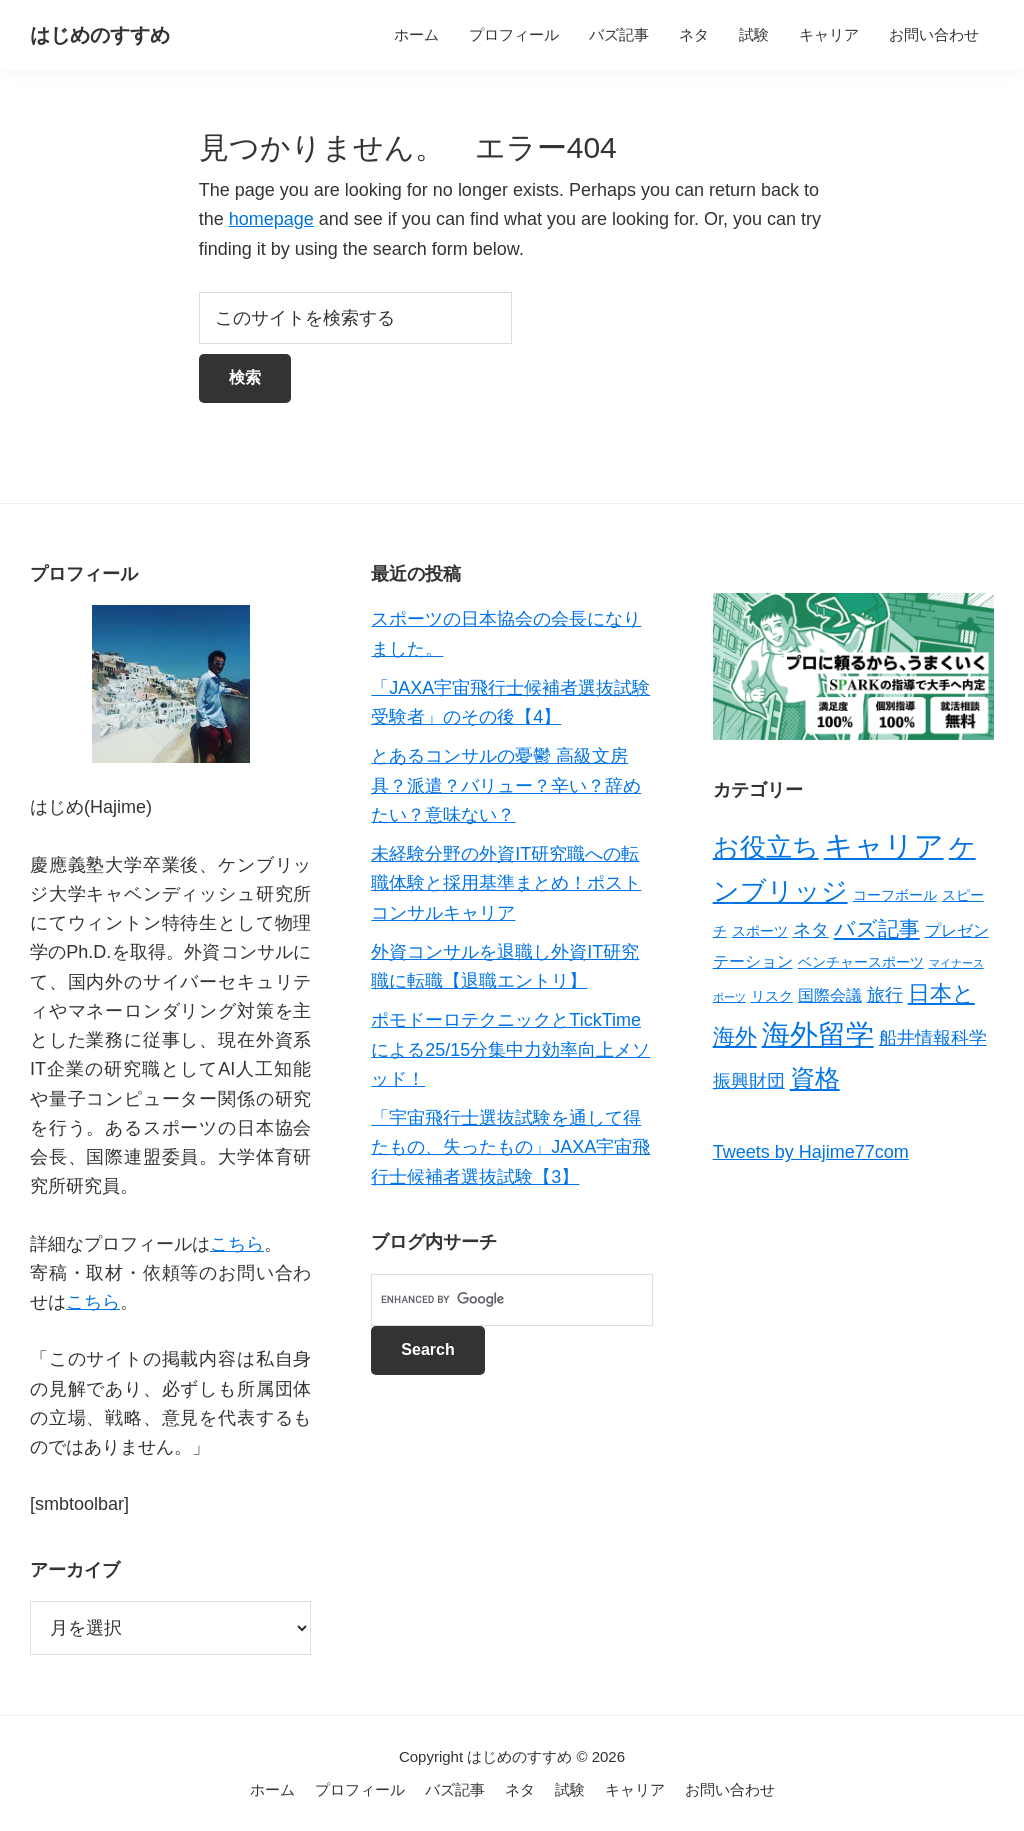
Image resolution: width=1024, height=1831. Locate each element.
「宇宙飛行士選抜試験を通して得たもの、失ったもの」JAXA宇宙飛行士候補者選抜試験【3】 (510, 1147)
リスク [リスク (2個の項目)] (772, 996)
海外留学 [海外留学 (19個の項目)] (818, 1034)
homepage (271, 219)
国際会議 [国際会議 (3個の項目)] (830, 995)
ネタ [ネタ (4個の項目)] (811, 930)
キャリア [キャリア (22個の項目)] (884, 845)
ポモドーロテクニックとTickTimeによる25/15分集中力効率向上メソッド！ (510, 1049)
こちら (237, 1244)
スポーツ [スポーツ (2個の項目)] (760, 931)
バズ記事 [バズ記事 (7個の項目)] (877, 928)
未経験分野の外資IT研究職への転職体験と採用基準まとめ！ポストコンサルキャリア (506, 883)
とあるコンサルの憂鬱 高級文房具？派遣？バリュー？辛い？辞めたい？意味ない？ (506, 785)
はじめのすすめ (100, 35)
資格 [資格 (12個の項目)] (815, 1078)
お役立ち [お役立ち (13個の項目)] (766, 847)
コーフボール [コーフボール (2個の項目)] (895, 895)
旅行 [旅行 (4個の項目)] (885, 995)
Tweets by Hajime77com (811, 1152)
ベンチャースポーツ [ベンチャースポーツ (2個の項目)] (861, 962)
